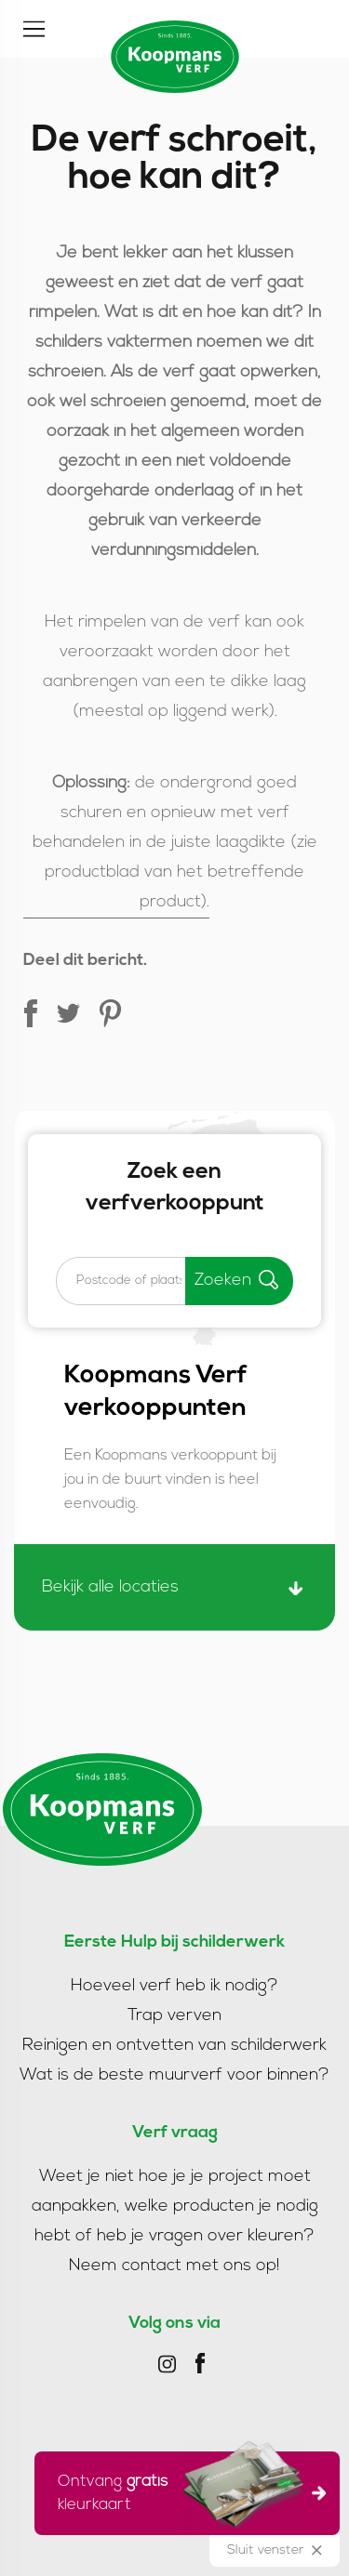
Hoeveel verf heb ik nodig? (174, 1986)
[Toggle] (34, 28)
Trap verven (174, 2016)
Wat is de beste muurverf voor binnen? (174, 2075)
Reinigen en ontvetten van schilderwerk (174, 2045)
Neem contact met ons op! (174, 2266)
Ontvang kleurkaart (181, 2490)
